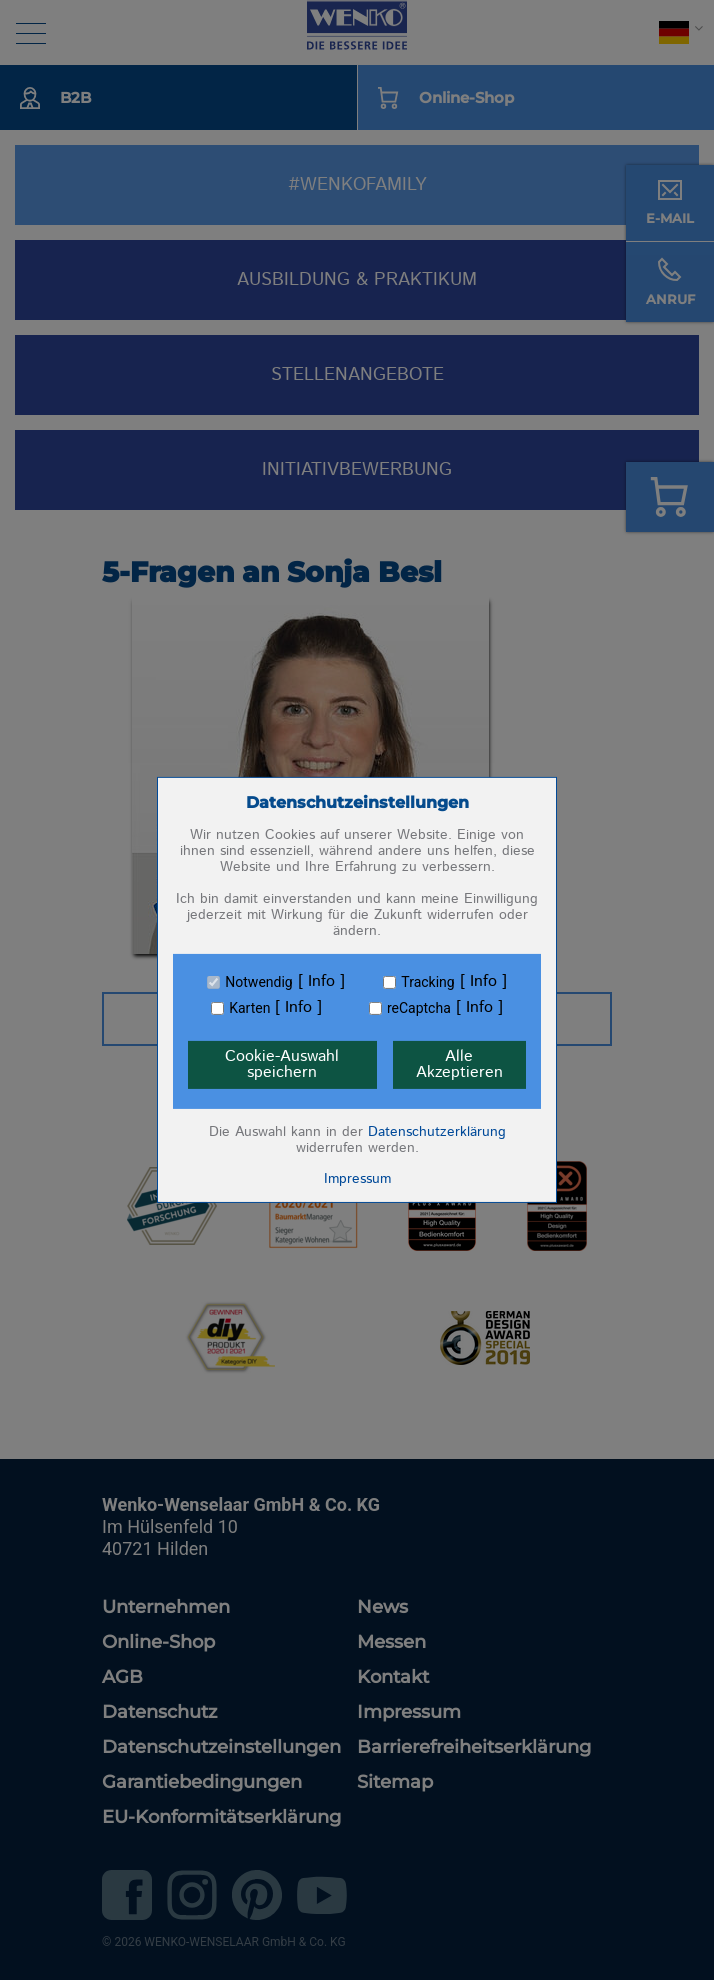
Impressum (357, 1179)
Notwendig (258, 982)
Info (321, 982)
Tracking (427, 982)
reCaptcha (419, 1008)
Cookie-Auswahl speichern (282, 1064)
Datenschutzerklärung (437, 1132)
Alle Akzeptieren (459, 1064)
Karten (249, 1008)
